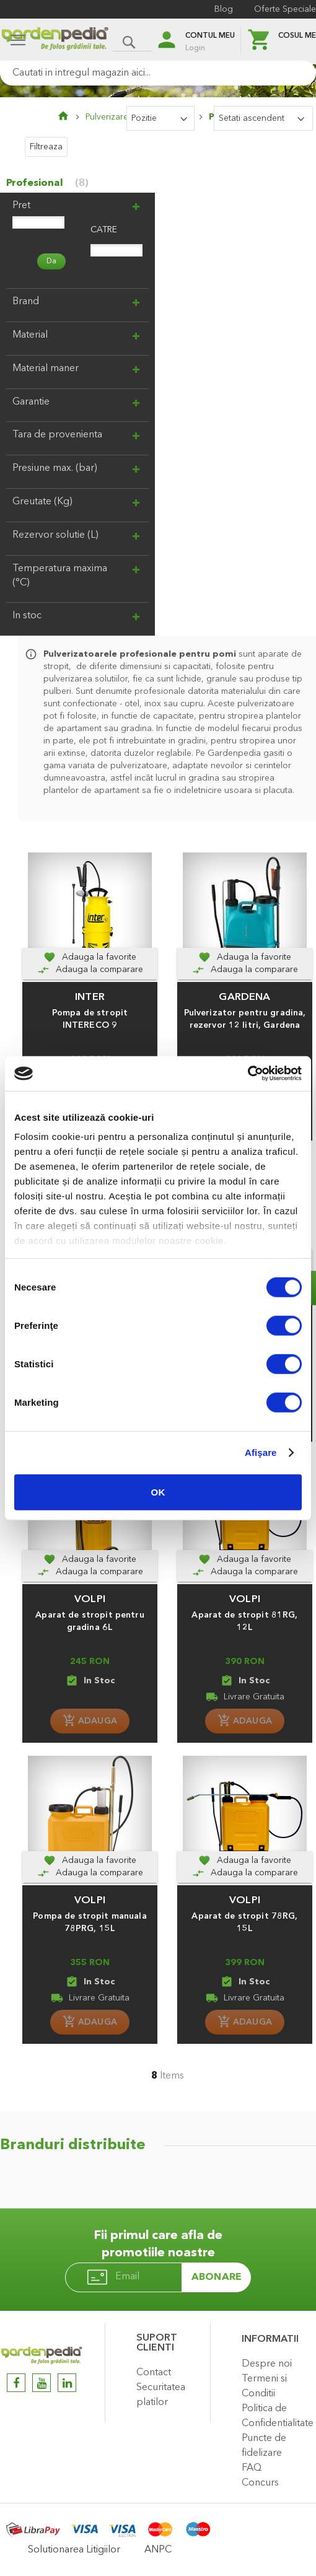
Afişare (261, 1452)
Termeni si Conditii (264, 2386)
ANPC (158, 2550)
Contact (153, 2373)
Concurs (260, 2483)
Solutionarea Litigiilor (74, 2550)
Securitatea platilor (160, 2395)
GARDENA (244, 997)
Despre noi (267, 2364)
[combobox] (158, 73)
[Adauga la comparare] (89, 969)
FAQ (251, 2468)
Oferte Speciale (285, 9)
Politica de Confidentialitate (276, 2416)
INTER (90, 997)
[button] (89, 957)
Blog (223, 9)
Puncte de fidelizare (264, 2446)
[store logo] (55, 41)
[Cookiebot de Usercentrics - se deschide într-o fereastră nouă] (247, 1074)
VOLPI (89, 1599)
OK (158, 1491)
